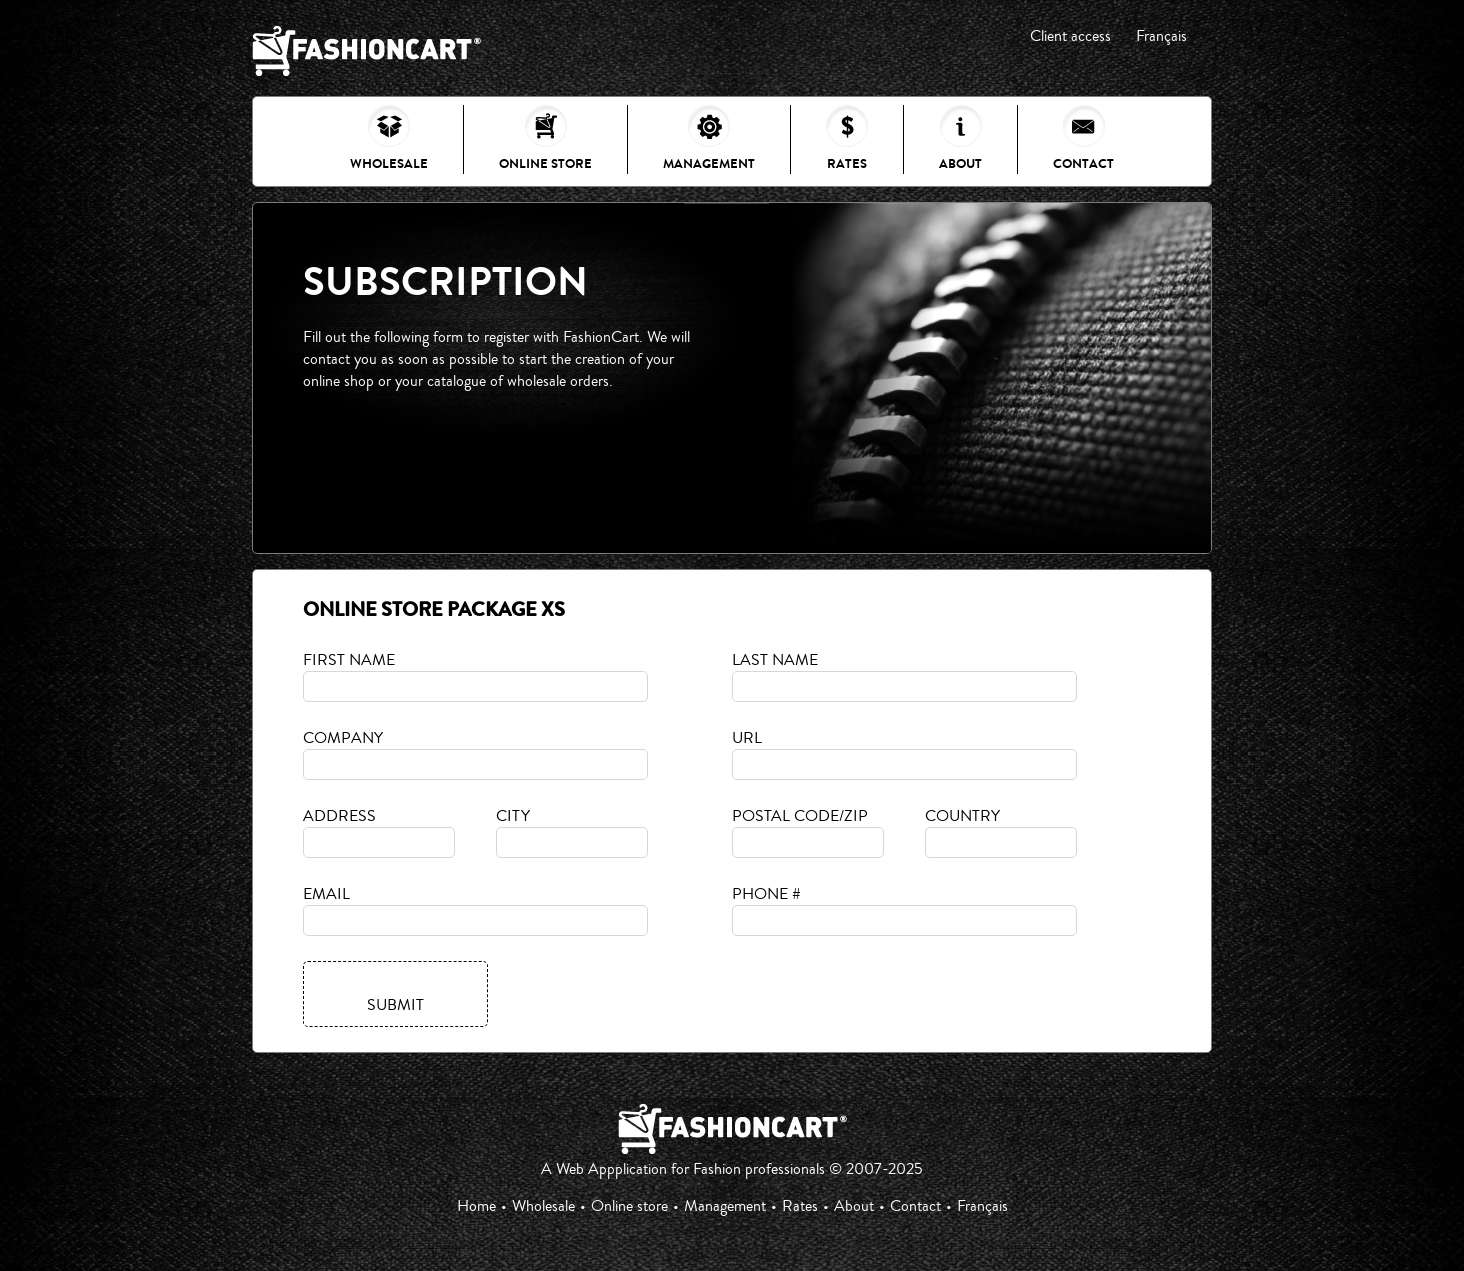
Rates (847, 139)
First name (349, 660)
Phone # (766, 894)
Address (339, 816)
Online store (545, 139)
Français (1161, 36)
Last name (775, 660)
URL (747, 738)
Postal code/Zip (800, 816)
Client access (1070, 36)
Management (709, 139)
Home (476, 1206)
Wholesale (389, 139)
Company (343, 738)
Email (326, 894)
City (513, 816)
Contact (1083, 139)
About (960, 139)
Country (962, 816)
